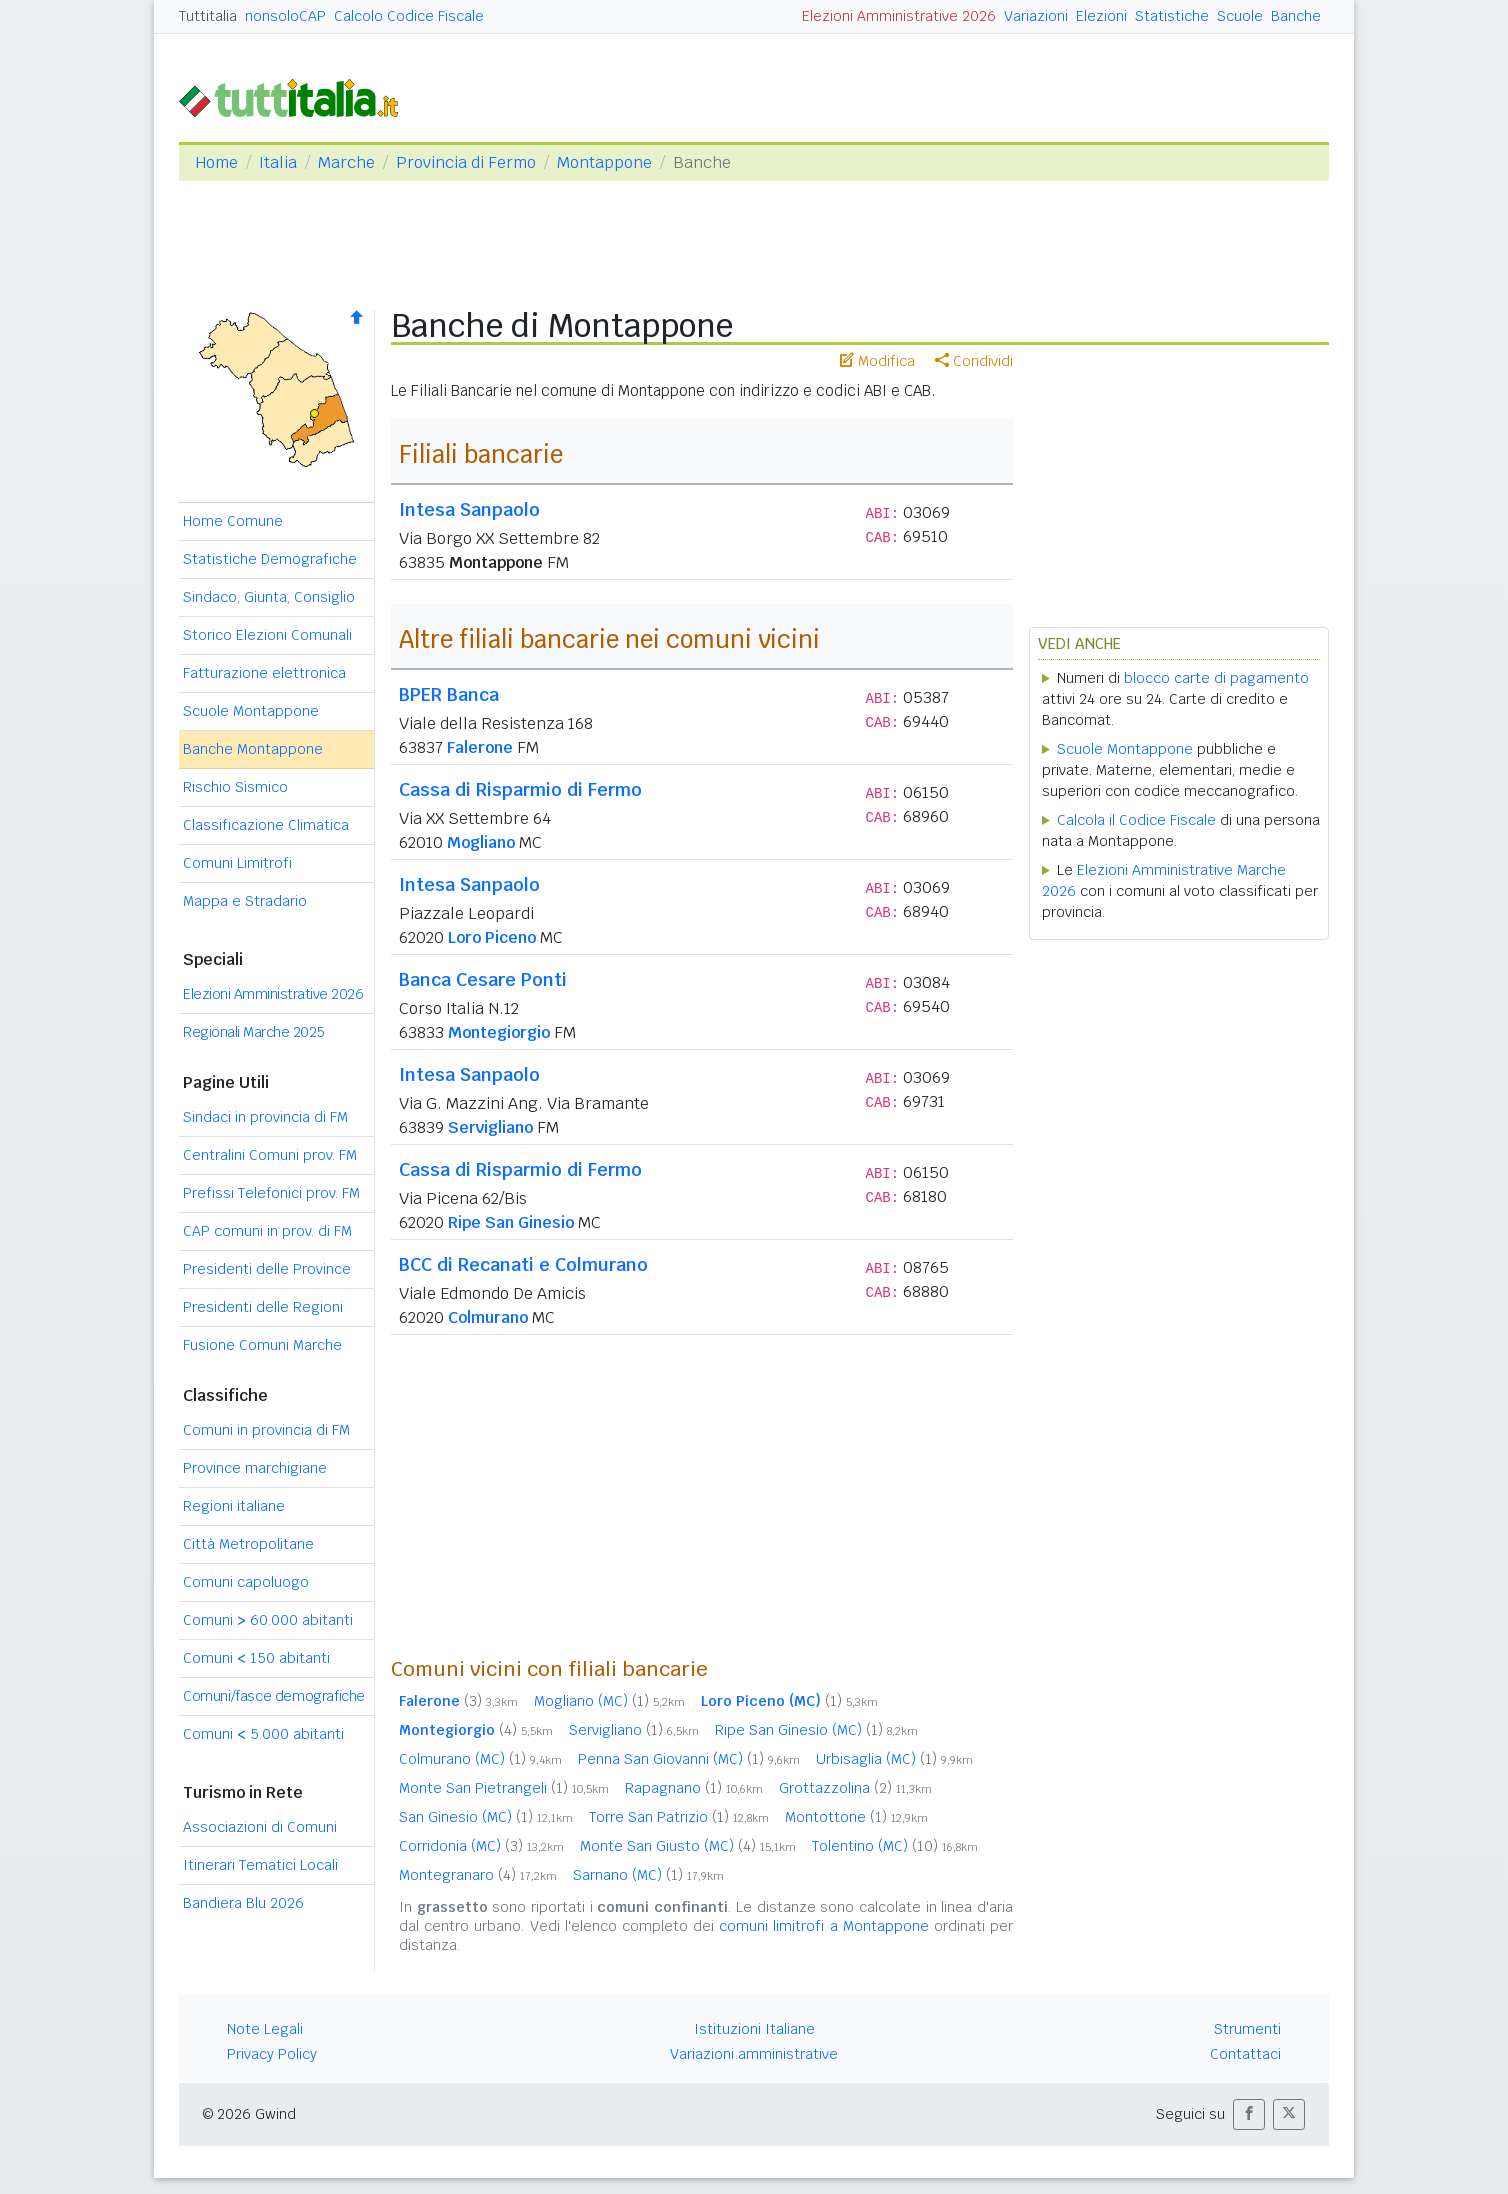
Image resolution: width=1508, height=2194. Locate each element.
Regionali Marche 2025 (254, 1032)
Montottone (856, 1817)
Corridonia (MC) (481, 1846)
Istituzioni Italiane (754, 2029)
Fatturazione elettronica (264, 673)
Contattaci (1245, 2054)
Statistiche (1172, 16)
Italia (278, 162)
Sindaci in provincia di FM (265, 1117)
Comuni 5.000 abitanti (263, 1734)
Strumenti (1247, 2029)
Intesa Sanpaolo (469, 509)
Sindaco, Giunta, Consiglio (269, 597)
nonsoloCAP (285, 16)
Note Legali (265, 2029)
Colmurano (488, 1317)
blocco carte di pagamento (1216, 678)
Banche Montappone (253, 749)
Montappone (604, 162)
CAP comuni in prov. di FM (267, 1231)
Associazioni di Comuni (260, 1827)
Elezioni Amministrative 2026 (899, 16)
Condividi (974, 361)
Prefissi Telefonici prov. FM (271, 1193)
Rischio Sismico (235, 787)
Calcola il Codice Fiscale (1136, 820)
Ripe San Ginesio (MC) (816, 1730)
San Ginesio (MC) (486, 1817)
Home (216, 162)
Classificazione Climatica (266, 825)
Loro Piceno (492, 937)
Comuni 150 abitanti (256, 1658)
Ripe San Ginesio (511, 1222)
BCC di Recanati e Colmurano (523, 1264)
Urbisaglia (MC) (894, 1759)
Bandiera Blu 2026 (243, 1903)
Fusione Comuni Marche (262, 1345)
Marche (346, 162)
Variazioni (1036, 16)
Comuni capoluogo (246, 1582)
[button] (1249, 2114)
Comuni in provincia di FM (266, 1430)
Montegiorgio (499, 1032)
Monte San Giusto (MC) (688, 1846)
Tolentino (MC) (895, 1846)
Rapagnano (694, 1788)
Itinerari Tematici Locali (260, 1865)
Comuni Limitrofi (237, 863)
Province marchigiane (255, 1468)
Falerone (480, 747)
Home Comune (233, 521)
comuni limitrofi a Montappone (824, 1926)
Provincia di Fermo (466, 162)
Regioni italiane (234, 1506)
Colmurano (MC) (480, 1759)
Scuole (1240, 16)
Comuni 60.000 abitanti (268, 1620)
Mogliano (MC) (609, 1701)
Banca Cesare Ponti (483, 979)
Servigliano (490, 1127)
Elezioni (1101, 16)
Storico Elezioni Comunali (267, 635)
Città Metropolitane (248, 1544)
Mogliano (481, 842)
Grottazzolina (855, 1788)
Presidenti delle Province (267, 1269)
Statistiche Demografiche (270, 559)
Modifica (877, 361)
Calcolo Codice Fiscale (409, 16)
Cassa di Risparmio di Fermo (520, 789)
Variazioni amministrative (754, 2054)
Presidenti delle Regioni (263, 1307)
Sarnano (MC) (648, 1875)
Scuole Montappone (251, 711)
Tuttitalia (208, 16)
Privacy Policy (272, 2054)
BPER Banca (449, 694)
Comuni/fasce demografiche (274, 1696)
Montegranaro (478, 1875)
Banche (1296, 16)
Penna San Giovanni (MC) (689, 1759)
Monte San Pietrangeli (504, 1788)
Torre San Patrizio (679, 1817)
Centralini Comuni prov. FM (270, 1155)
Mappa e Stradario (245, 901)
